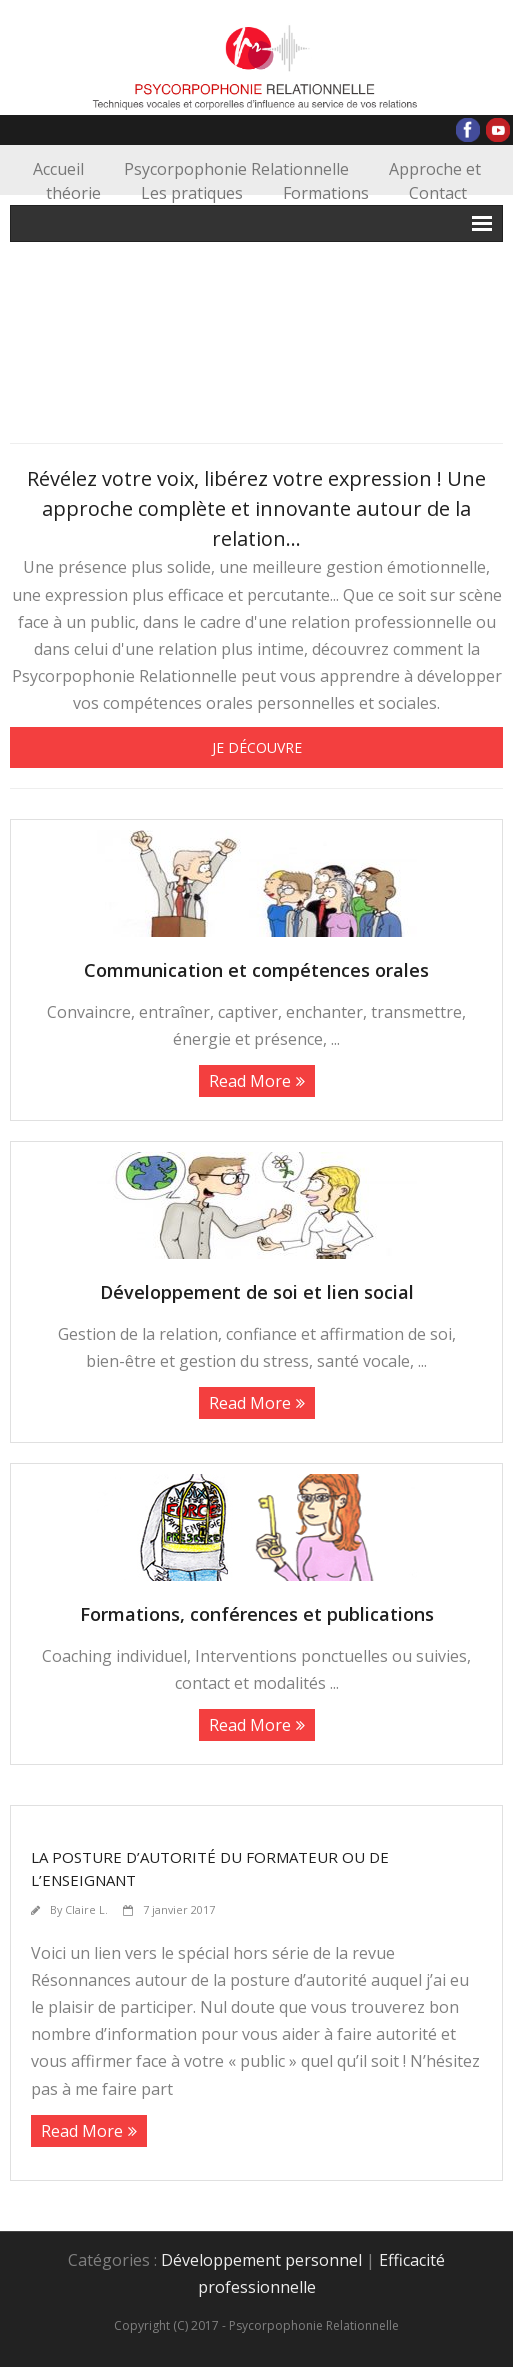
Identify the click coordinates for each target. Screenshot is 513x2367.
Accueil (58, 169)
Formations (326, 193)
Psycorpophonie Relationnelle (236, 169)
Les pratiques (192, 193)
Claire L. (86, 1909)
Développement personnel (261, 2260)
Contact (438, 193)
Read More (250, 1081)
